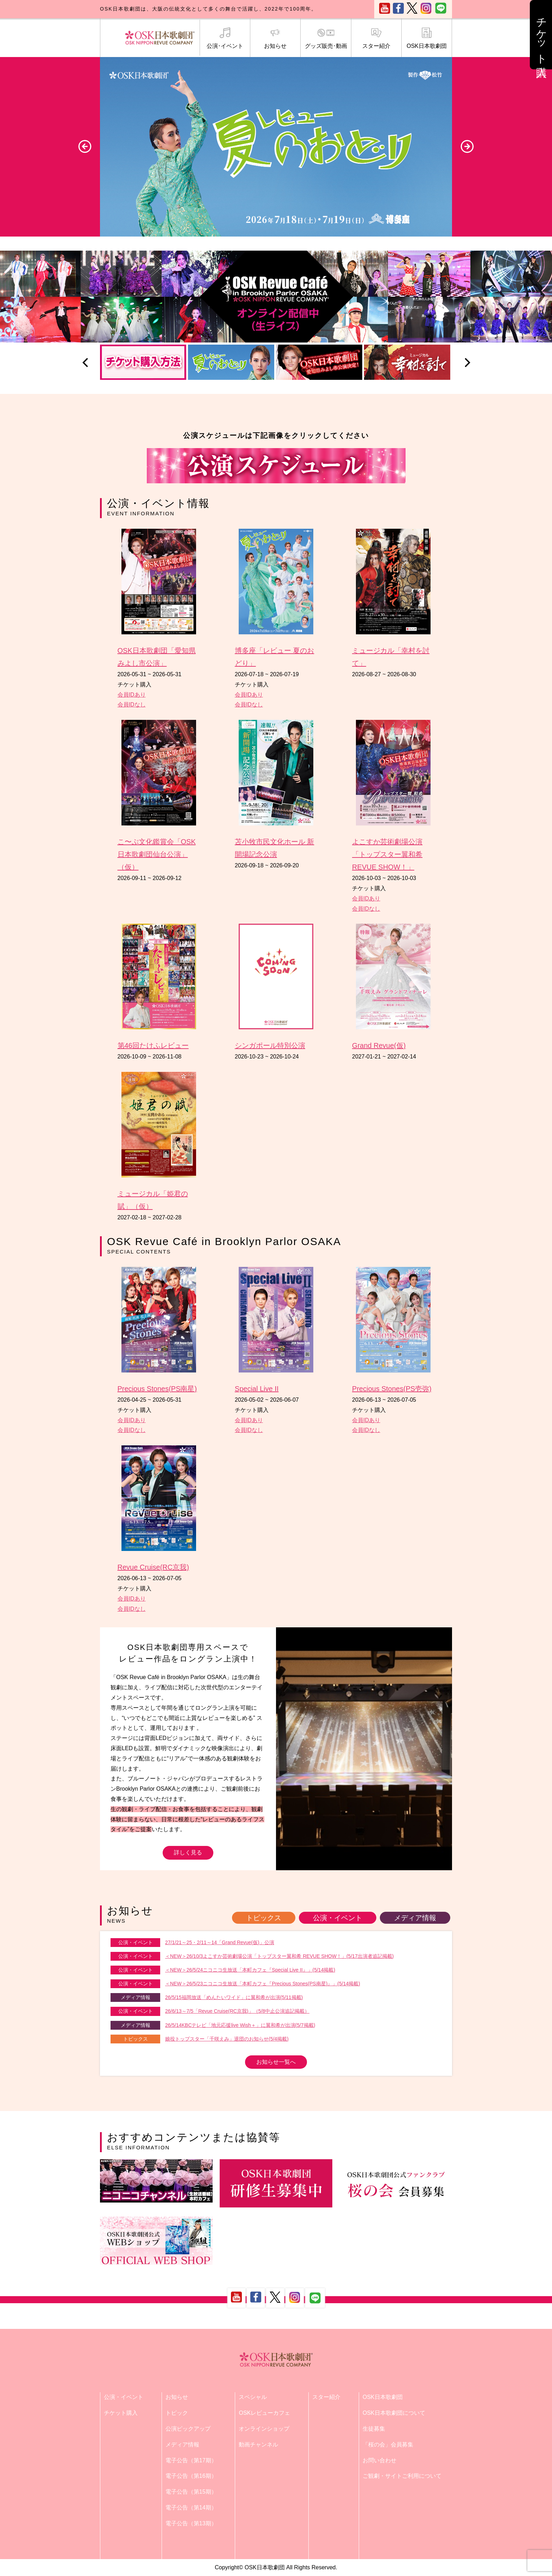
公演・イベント (337, 1918)
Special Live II (257, 1389)
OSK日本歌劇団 (426, 38)
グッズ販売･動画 (325, 38)
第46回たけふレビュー (153, 1045)
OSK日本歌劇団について (394, 2413)
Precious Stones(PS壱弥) (392, 1389)
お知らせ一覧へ (276, 2062)
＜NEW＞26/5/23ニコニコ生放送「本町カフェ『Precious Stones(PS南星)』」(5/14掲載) (262, 1983)
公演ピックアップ (188, 2429)
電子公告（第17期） (191, 2460)
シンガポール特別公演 (270, 1045)
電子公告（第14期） (191, 2508)
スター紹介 (376, 38)
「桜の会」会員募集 (388, 2445)
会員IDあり (132, 695)
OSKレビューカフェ (264, 2413)
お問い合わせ (379, 2460)
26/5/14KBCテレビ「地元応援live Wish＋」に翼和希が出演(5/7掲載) (240, 2025)
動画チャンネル (258, 2445)
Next (467, 146)
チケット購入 (121, 2413)
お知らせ (275, 38)
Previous (85, 146)
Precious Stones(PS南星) (157, 1389)
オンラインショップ (264, 2429)
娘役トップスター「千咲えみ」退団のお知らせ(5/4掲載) (227, 2039)
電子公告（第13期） (191, 2523)
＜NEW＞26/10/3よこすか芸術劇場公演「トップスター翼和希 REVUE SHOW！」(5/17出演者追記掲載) (279, 1956)
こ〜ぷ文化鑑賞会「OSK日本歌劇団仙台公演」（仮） (157, 854)
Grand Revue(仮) (379, 1045)
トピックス (263, 1918)
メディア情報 (415, 1918)
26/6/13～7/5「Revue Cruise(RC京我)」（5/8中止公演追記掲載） (237, 2011)
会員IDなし (132, 705)
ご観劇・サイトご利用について (402, 2476)
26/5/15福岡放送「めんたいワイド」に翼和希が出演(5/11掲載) (234, 1997)
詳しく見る (188, 1852)
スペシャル (253, 2397)
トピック (176, 2413)
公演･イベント (225, 38)
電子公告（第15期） (191, 2492)
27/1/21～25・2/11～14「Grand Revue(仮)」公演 (219, 1942)
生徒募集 (374, 2429)
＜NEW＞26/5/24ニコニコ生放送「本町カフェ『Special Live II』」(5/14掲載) (250, 1970)
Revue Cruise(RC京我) (153, 1567)
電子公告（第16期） (191, 2476)
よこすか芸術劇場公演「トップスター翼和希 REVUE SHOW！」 (387, 854)
